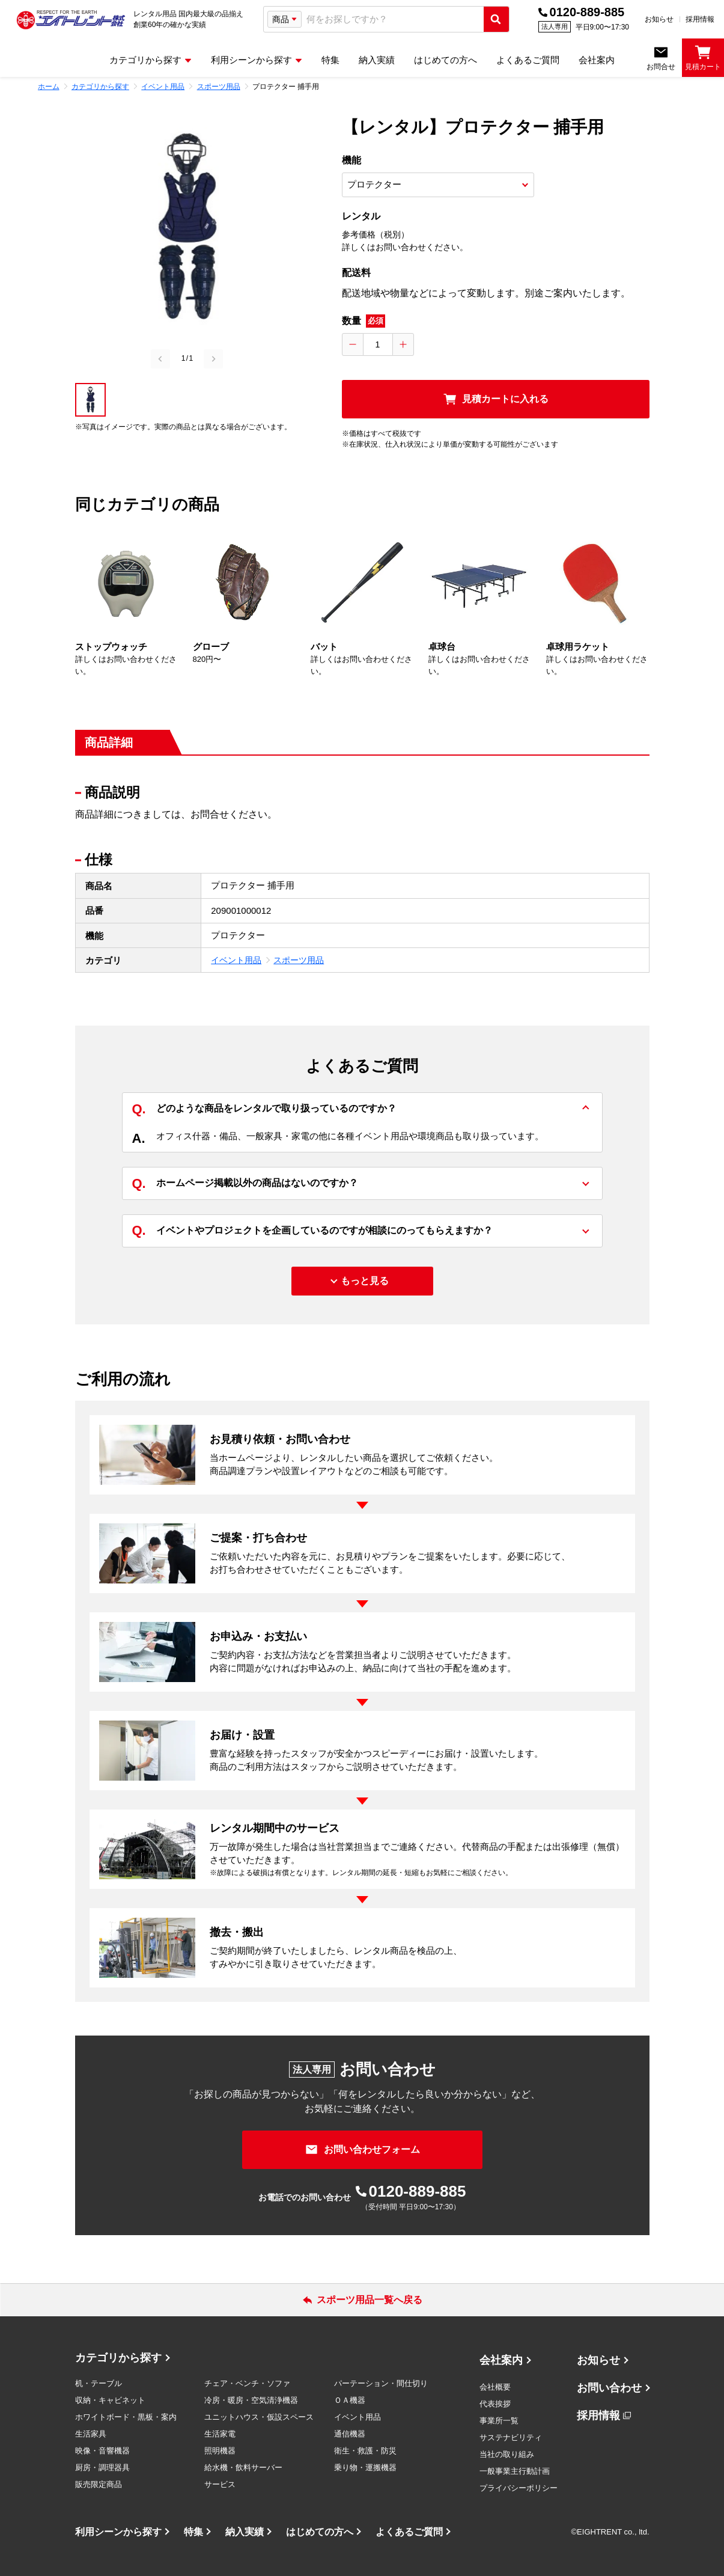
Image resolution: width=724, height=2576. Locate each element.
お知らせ (659, 19)
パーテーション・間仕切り (381, 2383)
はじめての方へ (319, 2532)
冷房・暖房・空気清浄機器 (251, 2400)
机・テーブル (98, 2383)
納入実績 (244, 2532)
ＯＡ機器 (349, 2400)
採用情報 (700, 19)
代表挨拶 (495, 2403)
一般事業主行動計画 (514, 2471)
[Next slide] (213, 359)
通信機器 (349, 2433)
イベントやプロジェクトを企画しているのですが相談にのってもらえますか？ (312, 1231)
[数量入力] (378, 344)
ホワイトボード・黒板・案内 (126, 2417)
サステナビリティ (510, 2437)
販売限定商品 (98, 2484)
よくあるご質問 (409, 2532)
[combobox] (393, 19)
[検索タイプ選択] (284, 19)
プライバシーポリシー (518, 2487)
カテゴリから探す (118, 2358)
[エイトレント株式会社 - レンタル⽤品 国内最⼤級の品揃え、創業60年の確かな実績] (70, 19)
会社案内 (501, 2360)
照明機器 (220, 2450)
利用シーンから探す (118, 2532)
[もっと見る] (362, 1281)
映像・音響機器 (102, 2450)
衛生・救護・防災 (365, 2450)
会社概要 (495, 2386)
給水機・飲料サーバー (243, 2467)
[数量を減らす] (353, 344)
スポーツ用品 (298, 960)
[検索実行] (496, 19)
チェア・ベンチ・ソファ (247, 2383)
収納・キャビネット (110, 2400)
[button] (90, 400)
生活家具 (90, 2433)
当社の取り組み (506, 2454)
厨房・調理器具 (102, 2467)
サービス (220, 2484)
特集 (193, 2532)
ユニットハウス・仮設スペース (259, 2417)
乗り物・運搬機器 (365, 2467)
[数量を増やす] (403, 344)
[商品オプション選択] (438, 185)
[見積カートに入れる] (495, 399)
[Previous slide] (160, 359)
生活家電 (220, 2433)
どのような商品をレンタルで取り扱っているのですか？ (264, 1109)
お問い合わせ (609, 2388)
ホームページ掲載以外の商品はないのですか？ (245, 1183)
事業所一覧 (499, 2420)
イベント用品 (236, 960)
